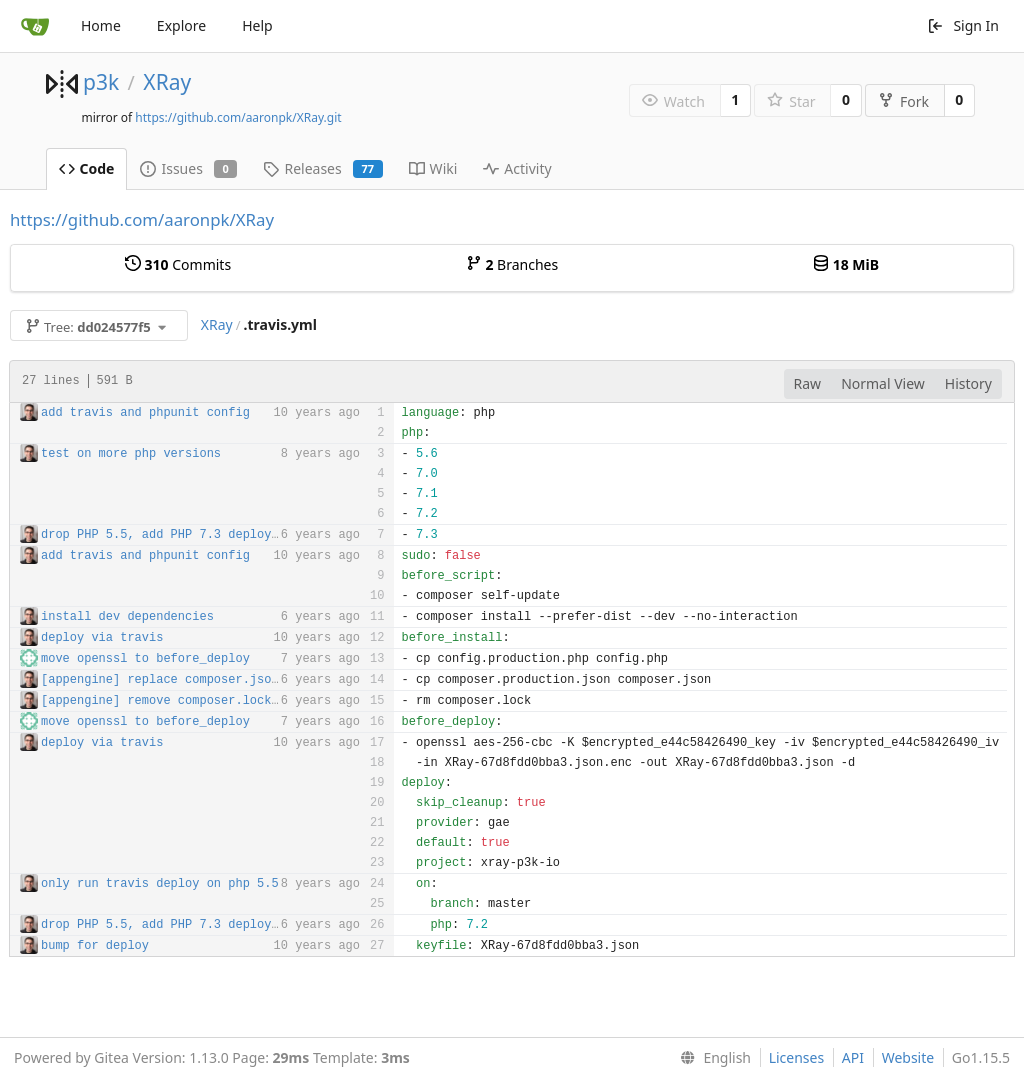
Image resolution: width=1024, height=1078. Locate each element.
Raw (808, 383)
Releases (322, 168)
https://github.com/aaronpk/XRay (142, 219)
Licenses (797, 1057)
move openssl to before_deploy (145, 659)
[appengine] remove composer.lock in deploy (192, 701)
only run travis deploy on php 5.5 (160, 884)
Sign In (963, 25)
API (853, 1057)
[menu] (711, 1058)
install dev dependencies (127, 617)
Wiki (433, 168)
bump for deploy (95, 946)
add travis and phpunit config (145, 413)
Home (101, 25)
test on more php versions (131, 454)
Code (87, 168)
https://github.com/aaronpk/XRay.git (238, 117)
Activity (517, 168)
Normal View (883, 383)
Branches (512, 264)
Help (257, 25)
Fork (903, 101)
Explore (181, 25)
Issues (188, 168)
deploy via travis (102, 638)
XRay (167, 82)
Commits (178, 264)
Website (908, 1057)
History (968, 383)
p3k (101, 82)
